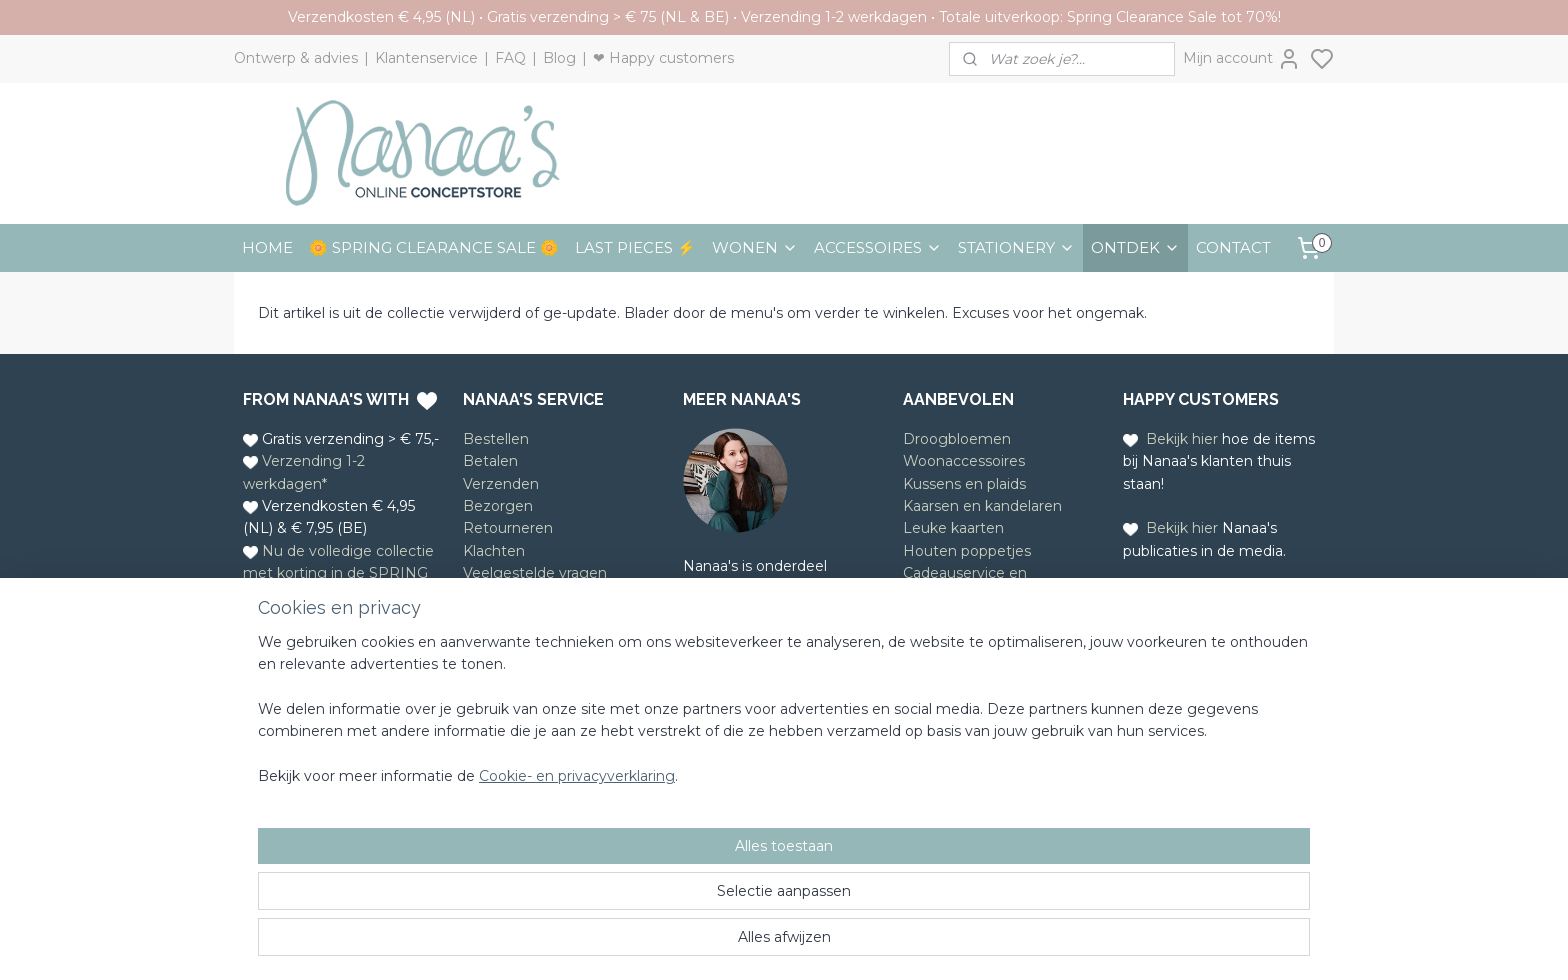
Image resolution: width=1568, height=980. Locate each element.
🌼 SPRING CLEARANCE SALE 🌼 (434, 247)
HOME (267, 247)
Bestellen (496, 439)
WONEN (755, 247)
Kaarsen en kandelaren (982, 506)
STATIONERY (1016, 247)
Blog (559, 58)
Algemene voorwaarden (547, 595)
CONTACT (1233, 247)
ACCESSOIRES (878, 247)
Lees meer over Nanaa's (768, 678)
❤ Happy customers (663, 58)
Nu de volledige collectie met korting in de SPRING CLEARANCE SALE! (338, 573)
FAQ (510, 58)
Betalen (490, 461)
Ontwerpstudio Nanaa (789, 589)
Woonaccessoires (964, 461)
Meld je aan (943, 679)
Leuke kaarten (953, 528)
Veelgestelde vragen (535, 573)
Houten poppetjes (967, 551)
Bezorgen (498, 506)
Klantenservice (426, 58)
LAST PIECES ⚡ (635, 247)
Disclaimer (499, 618)
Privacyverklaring (522, 640)
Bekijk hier (1182, 439)
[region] (652, 878)
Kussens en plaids (964, 484)
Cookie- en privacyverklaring (553, 945)
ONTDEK (1135, 247)
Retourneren (508, 528)
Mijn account (1242, 59)
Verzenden (501, 484)
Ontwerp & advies (296, 58)
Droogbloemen (957, 439)
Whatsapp (332, 692)
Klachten (494, 551)
